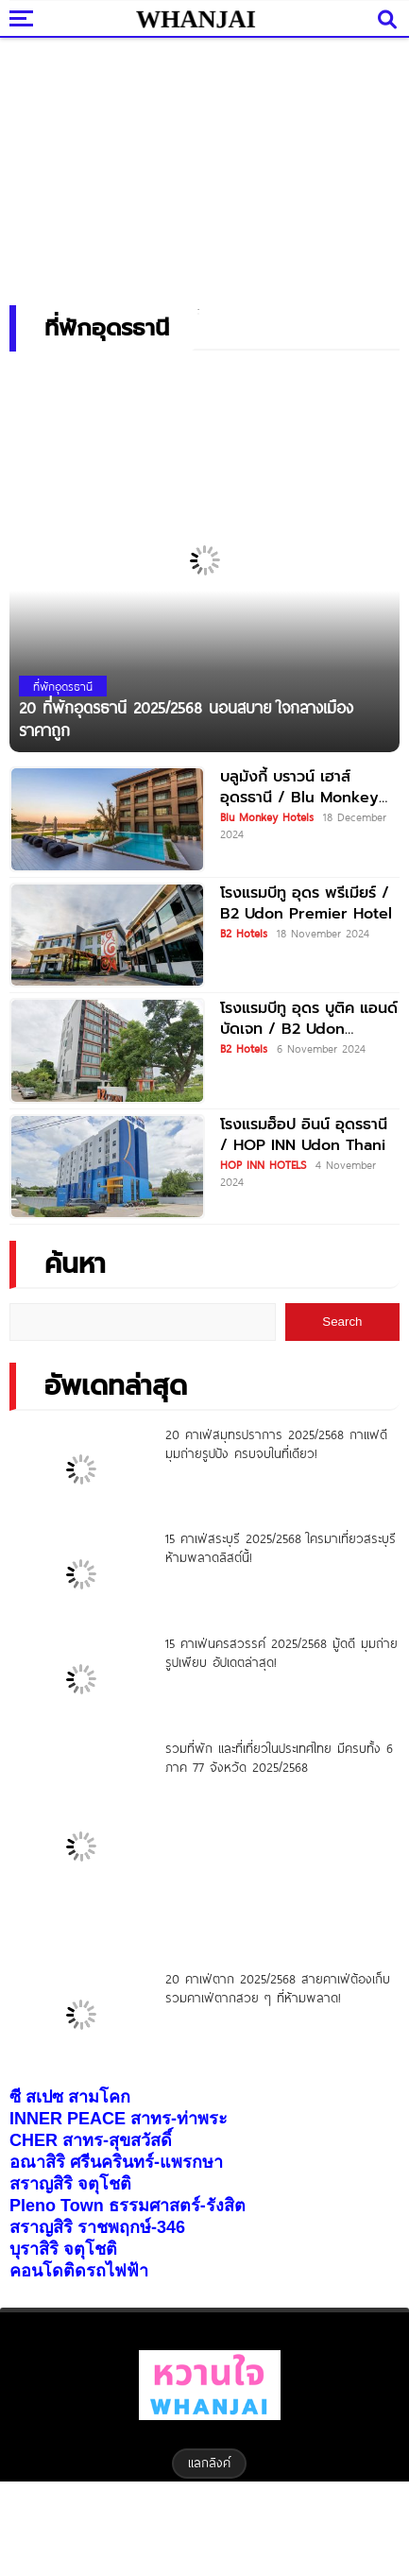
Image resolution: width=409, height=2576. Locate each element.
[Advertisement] (205, 165)
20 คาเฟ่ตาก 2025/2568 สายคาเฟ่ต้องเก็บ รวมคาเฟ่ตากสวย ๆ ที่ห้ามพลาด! (277, 1988)
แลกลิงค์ (209, 2462)
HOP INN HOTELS (263, 1164)
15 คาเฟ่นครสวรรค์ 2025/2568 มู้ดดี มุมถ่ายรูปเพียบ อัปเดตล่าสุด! (281, 1653)
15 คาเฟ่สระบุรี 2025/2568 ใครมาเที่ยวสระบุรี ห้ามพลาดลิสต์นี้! (280, 1548)
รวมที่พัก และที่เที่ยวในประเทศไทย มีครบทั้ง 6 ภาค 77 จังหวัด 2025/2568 (279, 1758)
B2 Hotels (243, 932)
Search (342, 1321)
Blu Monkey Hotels (267, 816)
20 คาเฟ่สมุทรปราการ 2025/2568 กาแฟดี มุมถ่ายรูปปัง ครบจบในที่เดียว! (276, 1444)
